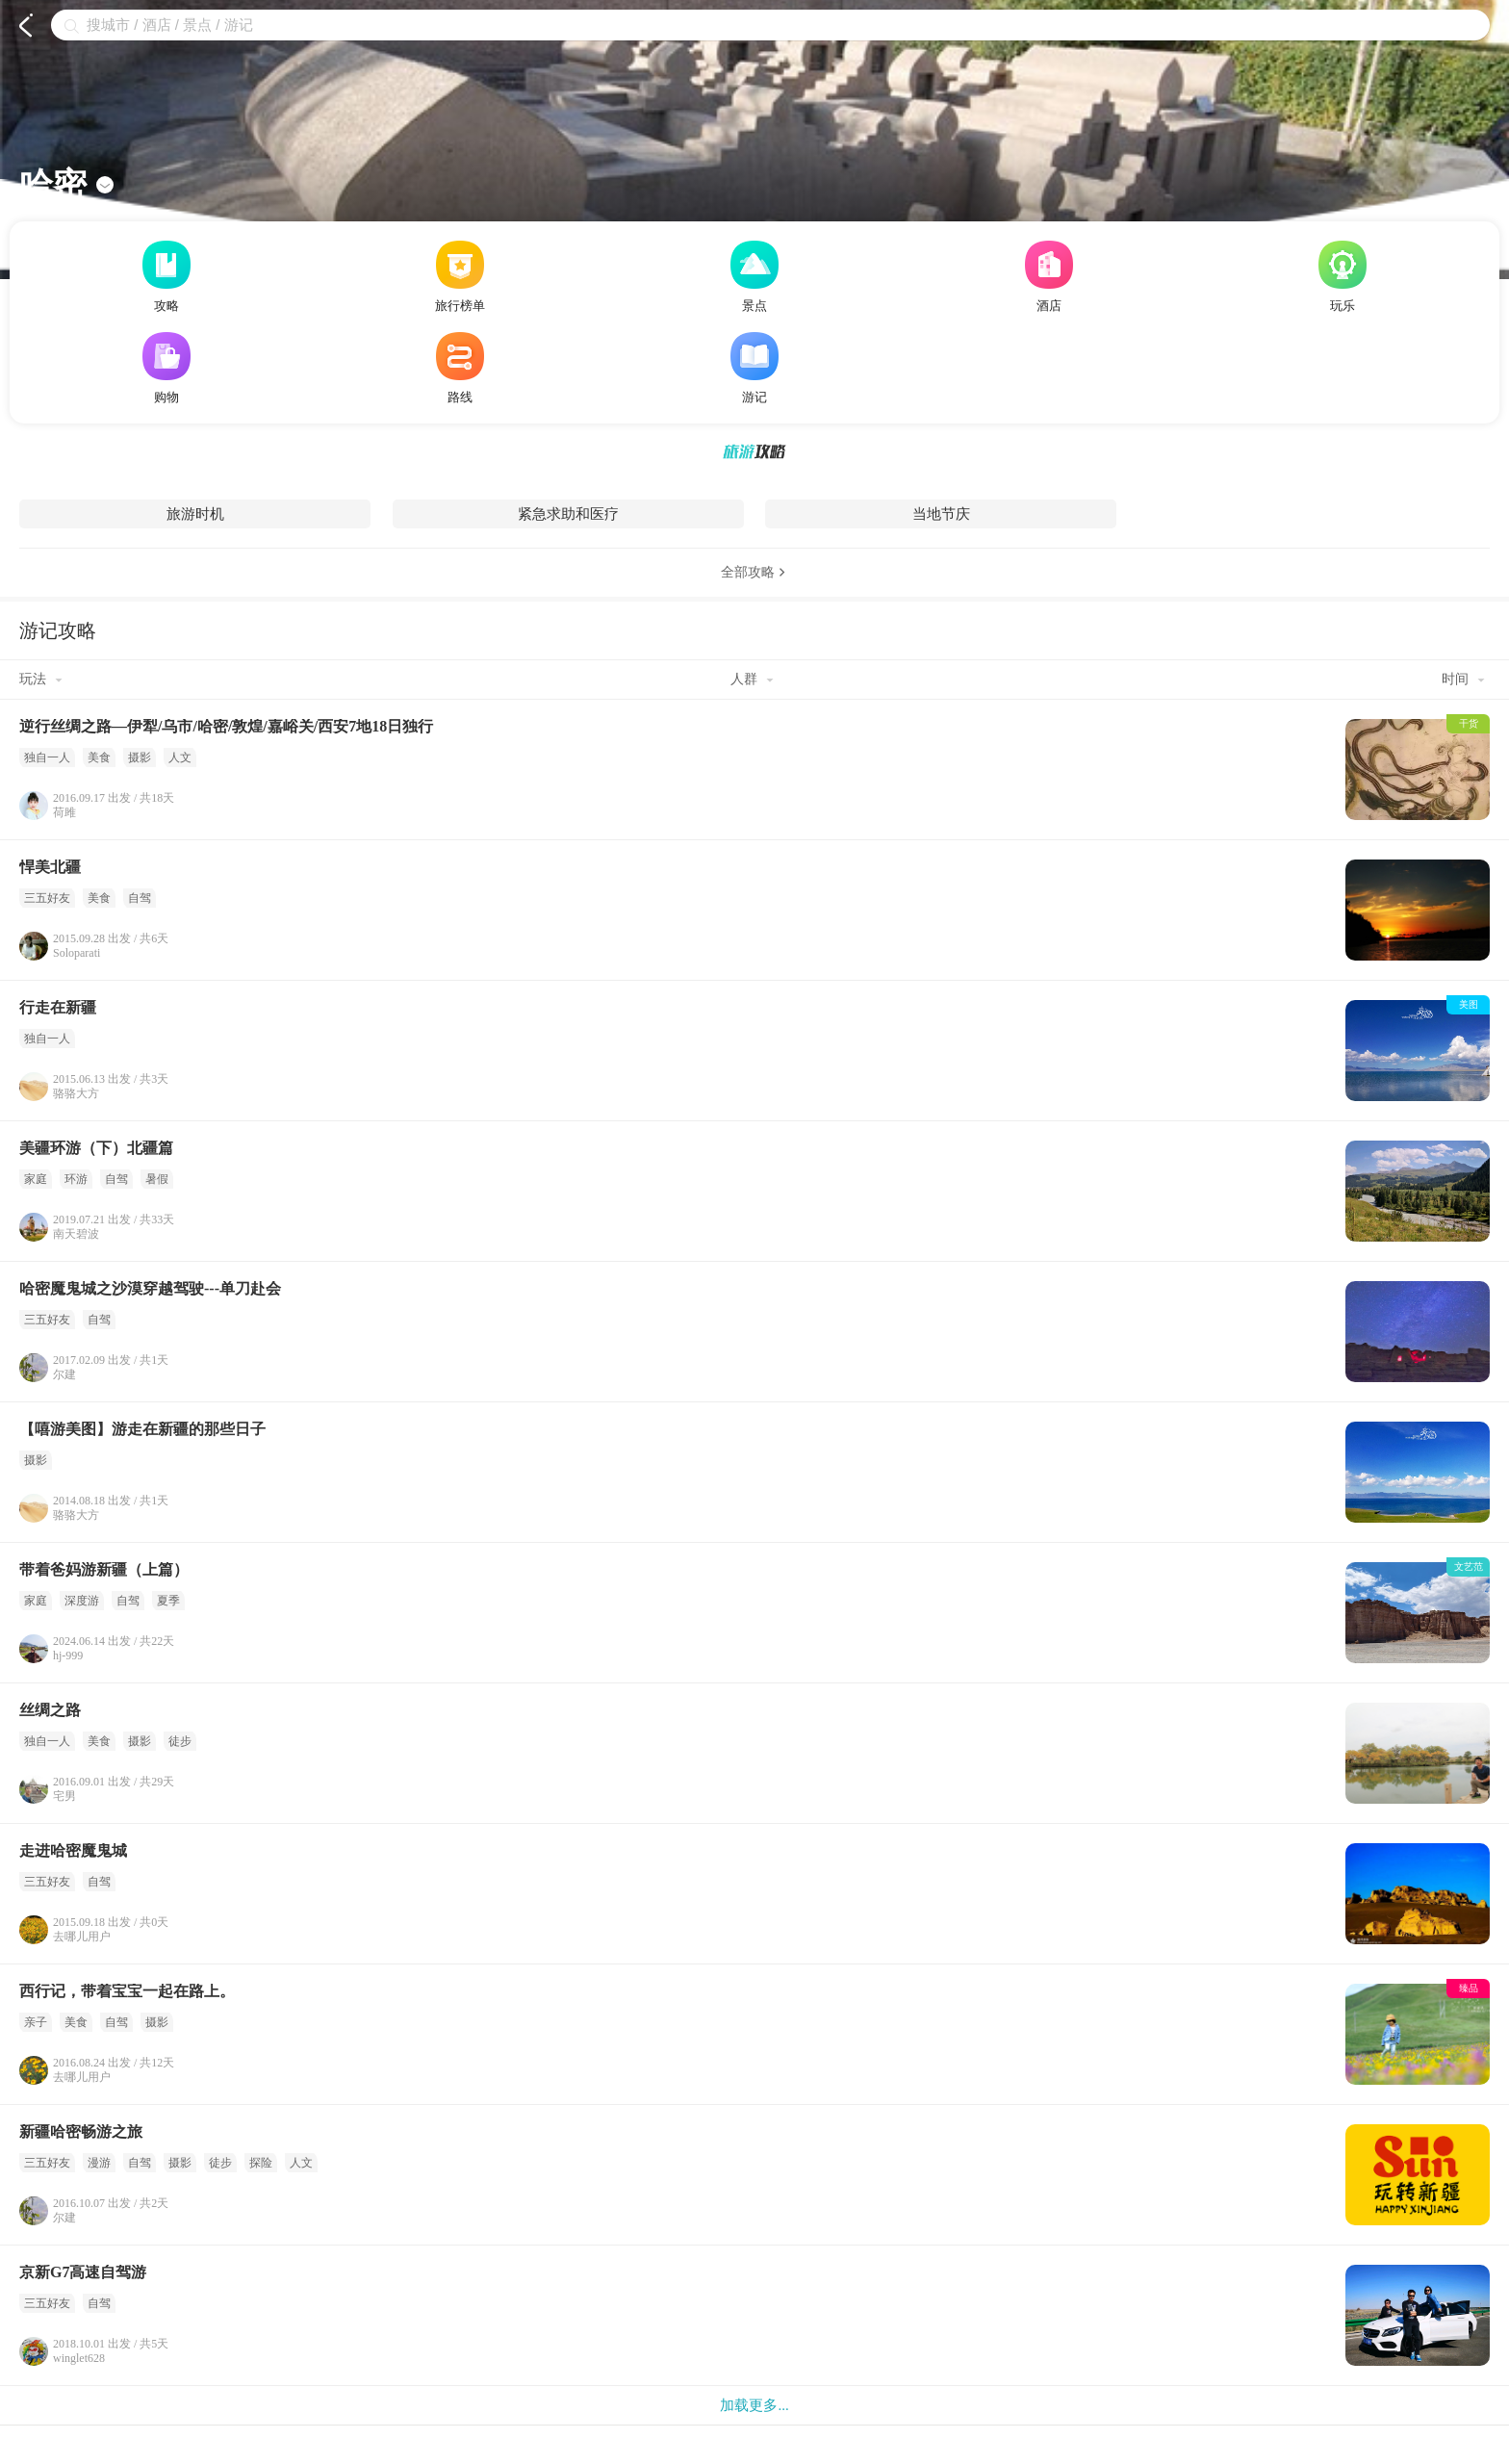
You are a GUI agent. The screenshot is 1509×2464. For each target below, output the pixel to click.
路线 (460, 368)
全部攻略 (755, 572)
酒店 (1049, 277)
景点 (754, 277)
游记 (754, 368)
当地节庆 (941, 514)
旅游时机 (195, 514)
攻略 (166, 277)
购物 (166, 368)
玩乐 (1342, 277)
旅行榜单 (460, 277)
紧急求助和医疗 (568, 514)
